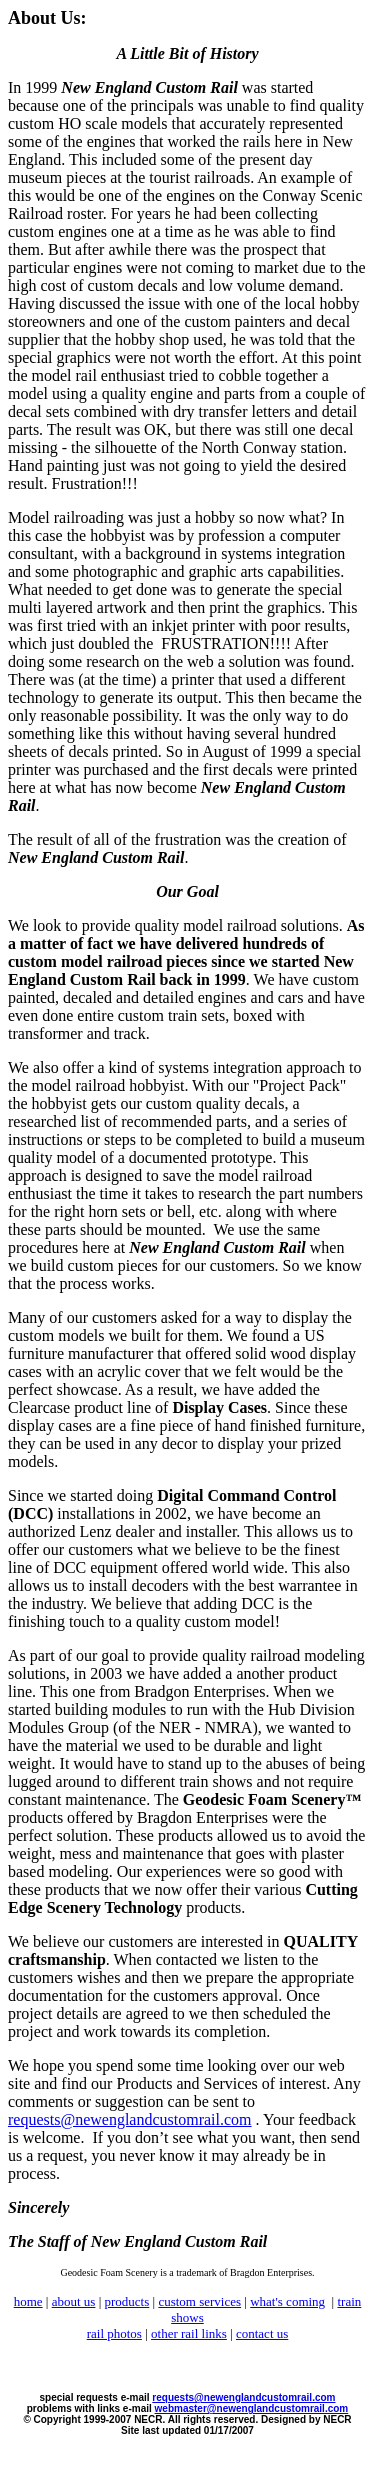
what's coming (287, 2301)
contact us (262, 2333)
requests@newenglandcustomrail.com (130, 2119)
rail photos (114, 2333)
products (127, 2301)
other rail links (189, 2333)
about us (74, 2301)
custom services (199, 2301)
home (28, 2301)
